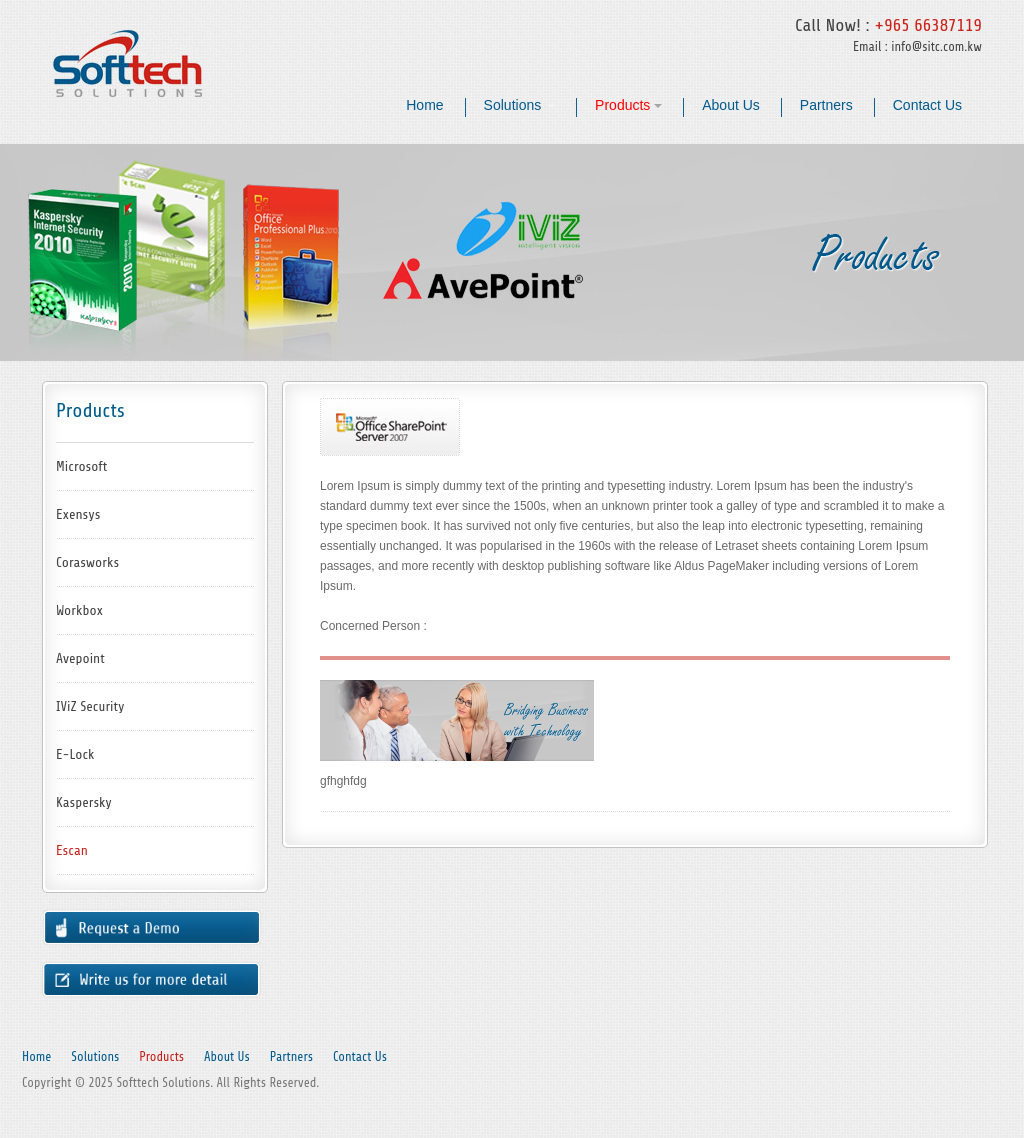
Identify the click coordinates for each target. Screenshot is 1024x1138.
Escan (72, 850)
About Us (731, 105)
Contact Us (927, 105)
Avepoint (80, 658)
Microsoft (81, 466)
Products (628, 105)
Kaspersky (84, 802)
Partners (826, 105)
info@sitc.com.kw (936, 46)
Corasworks (87, 562)
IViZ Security (90, 706)
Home (424, 105)
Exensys (78, 514)
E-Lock (75, 754)
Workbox (79, 610)
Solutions (519, 105)
